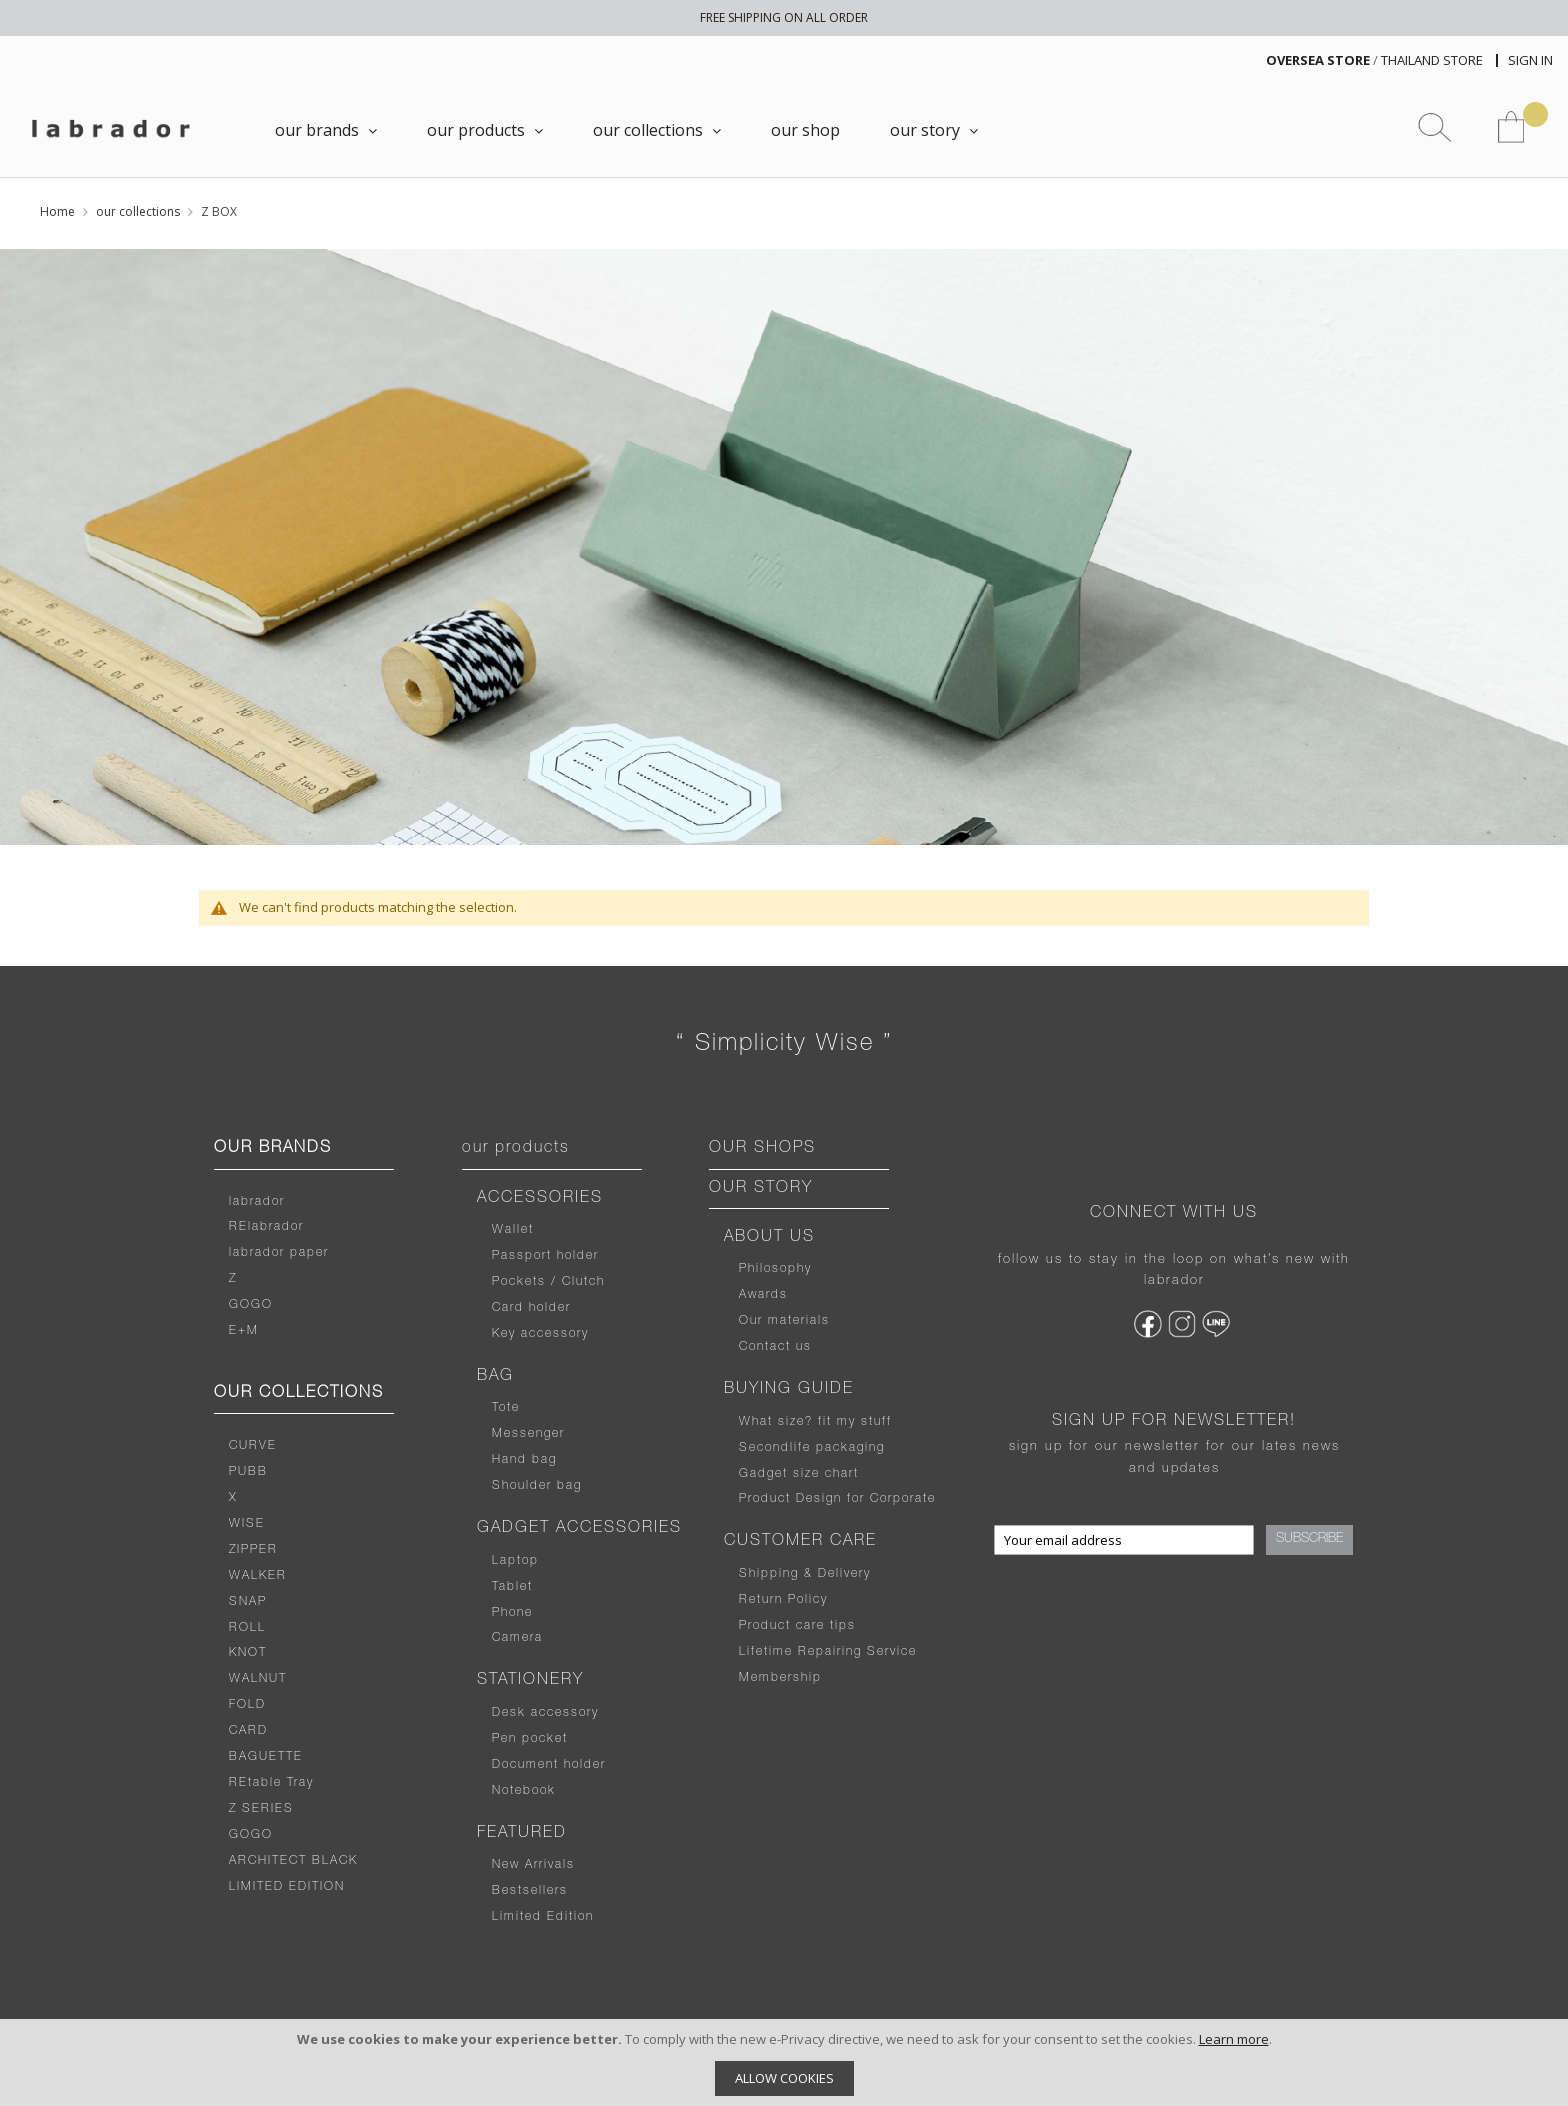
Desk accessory (545, 1713)
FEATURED (522, 1834)
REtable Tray (271, 1783)
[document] (784, 2062)
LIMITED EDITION (287, 1887)
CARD (248, 1731)
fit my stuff (852, 1422)
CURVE (253, 1446)
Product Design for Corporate (837, 1499)
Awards (763, 1295)
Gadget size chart (799, 1474)
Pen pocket (530, 1739)
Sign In (1530, 60)
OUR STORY (761, 1189)
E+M (244, 1331)
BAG (495, 1377)
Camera (517, 1638)
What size (772, 1422)
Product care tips (797, 1626)
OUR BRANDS (273, 1149)
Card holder (531, 1308)
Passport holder (545, 1256)
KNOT (248, 1653)
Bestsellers (530, 1891)
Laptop (515, 1561)
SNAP (248, 1602)
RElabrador (266, 1227)
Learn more (1234, 2039)
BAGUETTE (266, 1757)
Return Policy (783, 1600)
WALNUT (258, 1679)
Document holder (549, 1765)
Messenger (528, 1434)
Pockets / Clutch (548, 1282)
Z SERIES (261, 1809)
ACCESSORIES (540, 1199)
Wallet (513, 1230)
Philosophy (775, 1269)
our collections (138, 211)
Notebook (524, 1791)
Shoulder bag (537, 1486)
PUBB (248, 1472)
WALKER (258, 1576)
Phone (512, 1613)
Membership (780, 1678)
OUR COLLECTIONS (299, 1394)
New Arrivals (533, 1865)
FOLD (247, 1705)
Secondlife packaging (812, 1448)
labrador (257, 1202)
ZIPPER (253, 1550)
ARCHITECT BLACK (293, 1861)
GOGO (251, 1305)
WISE (247, 1524)
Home (57, 211)
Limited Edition (543, 1917)
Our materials (784, 1321)
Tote (506, 1408)
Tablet (512, 1587)
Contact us (775, 1347)
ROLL (247, 1628)
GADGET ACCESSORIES (579, 1529)
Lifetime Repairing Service (828, 1652)
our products (516, 1149)
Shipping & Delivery (805, 1574)
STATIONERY (530, 1681)
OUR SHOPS (762, 1149)
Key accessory (540, 1334)
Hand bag (524, 1460)
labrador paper (279, 1253)
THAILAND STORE (1432, 60)
